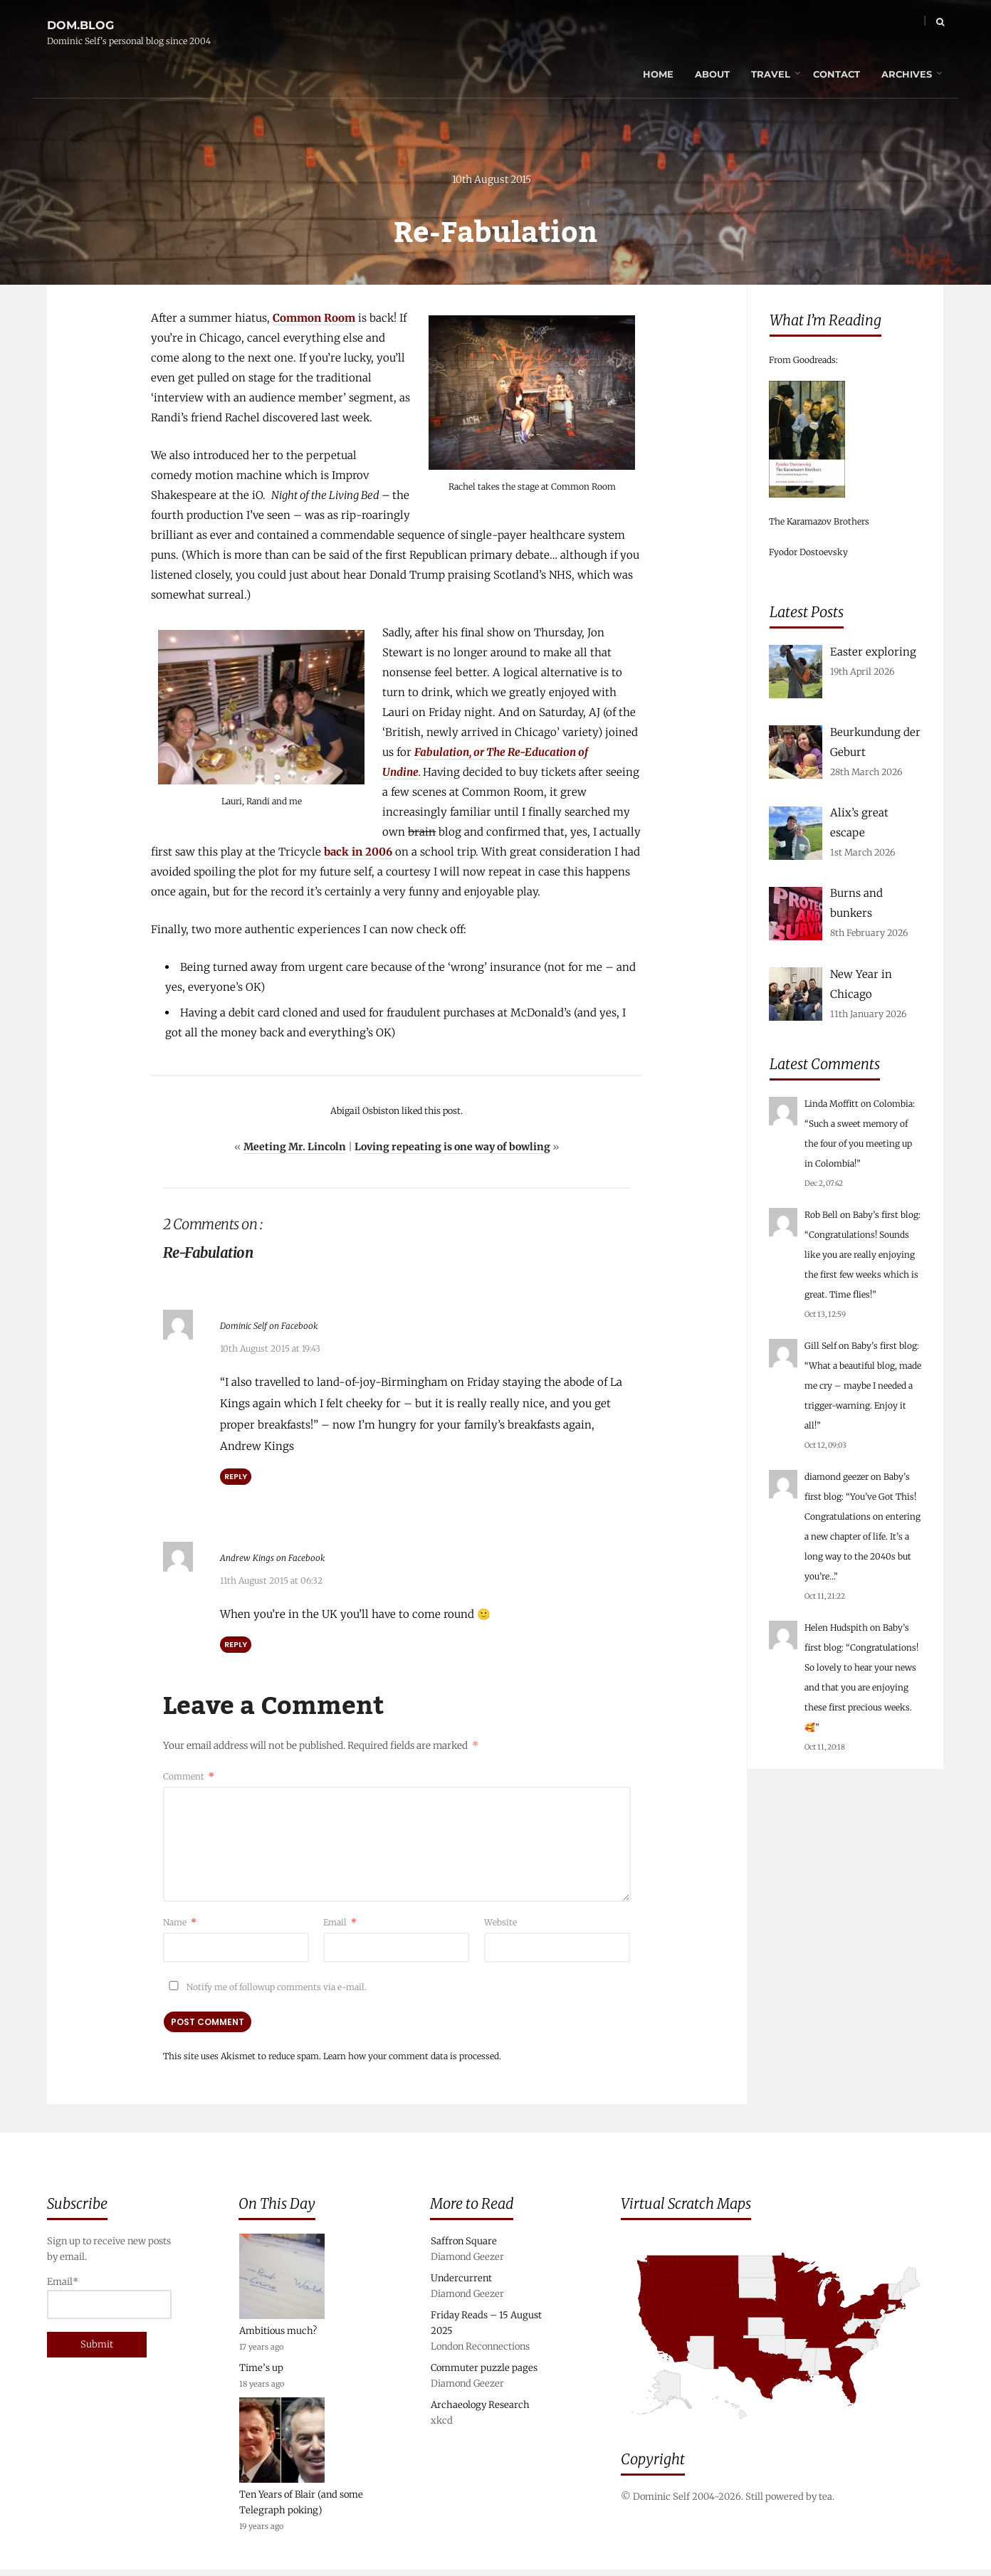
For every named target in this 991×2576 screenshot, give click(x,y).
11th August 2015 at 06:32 (271, 1582)
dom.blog (80, 16)
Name (179, 1923)
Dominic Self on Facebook (300, 1329)
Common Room (314, 323)
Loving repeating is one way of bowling (452, 1151)
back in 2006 (358, 856)
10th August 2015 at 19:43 (270, 1352)
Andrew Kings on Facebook (304, 1559)
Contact (807, 25)
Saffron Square (464, 2247)
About (683, 25)
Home (629, 25)
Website (500, 1923)
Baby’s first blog (885, 1214)
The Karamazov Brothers (819, 521)
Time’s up (261, 2374)
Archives (877, 25)
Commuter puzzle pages (484, 2374)
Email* (109, 2303)
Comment (188, 1777)
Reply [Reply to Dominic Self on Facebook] (235, 1480)
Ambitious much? (278, 2337)
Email (340, 1923)
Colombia (893, 1103)
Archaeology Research (480, 2411)
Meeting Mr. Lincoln (294, 1151)
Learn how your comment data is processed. (412, 2057)
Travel (741, 25)
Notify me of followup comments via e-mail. (265, 1987)
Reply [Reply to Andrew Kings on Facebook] (235, 1645)
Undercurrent (461, 2284)
